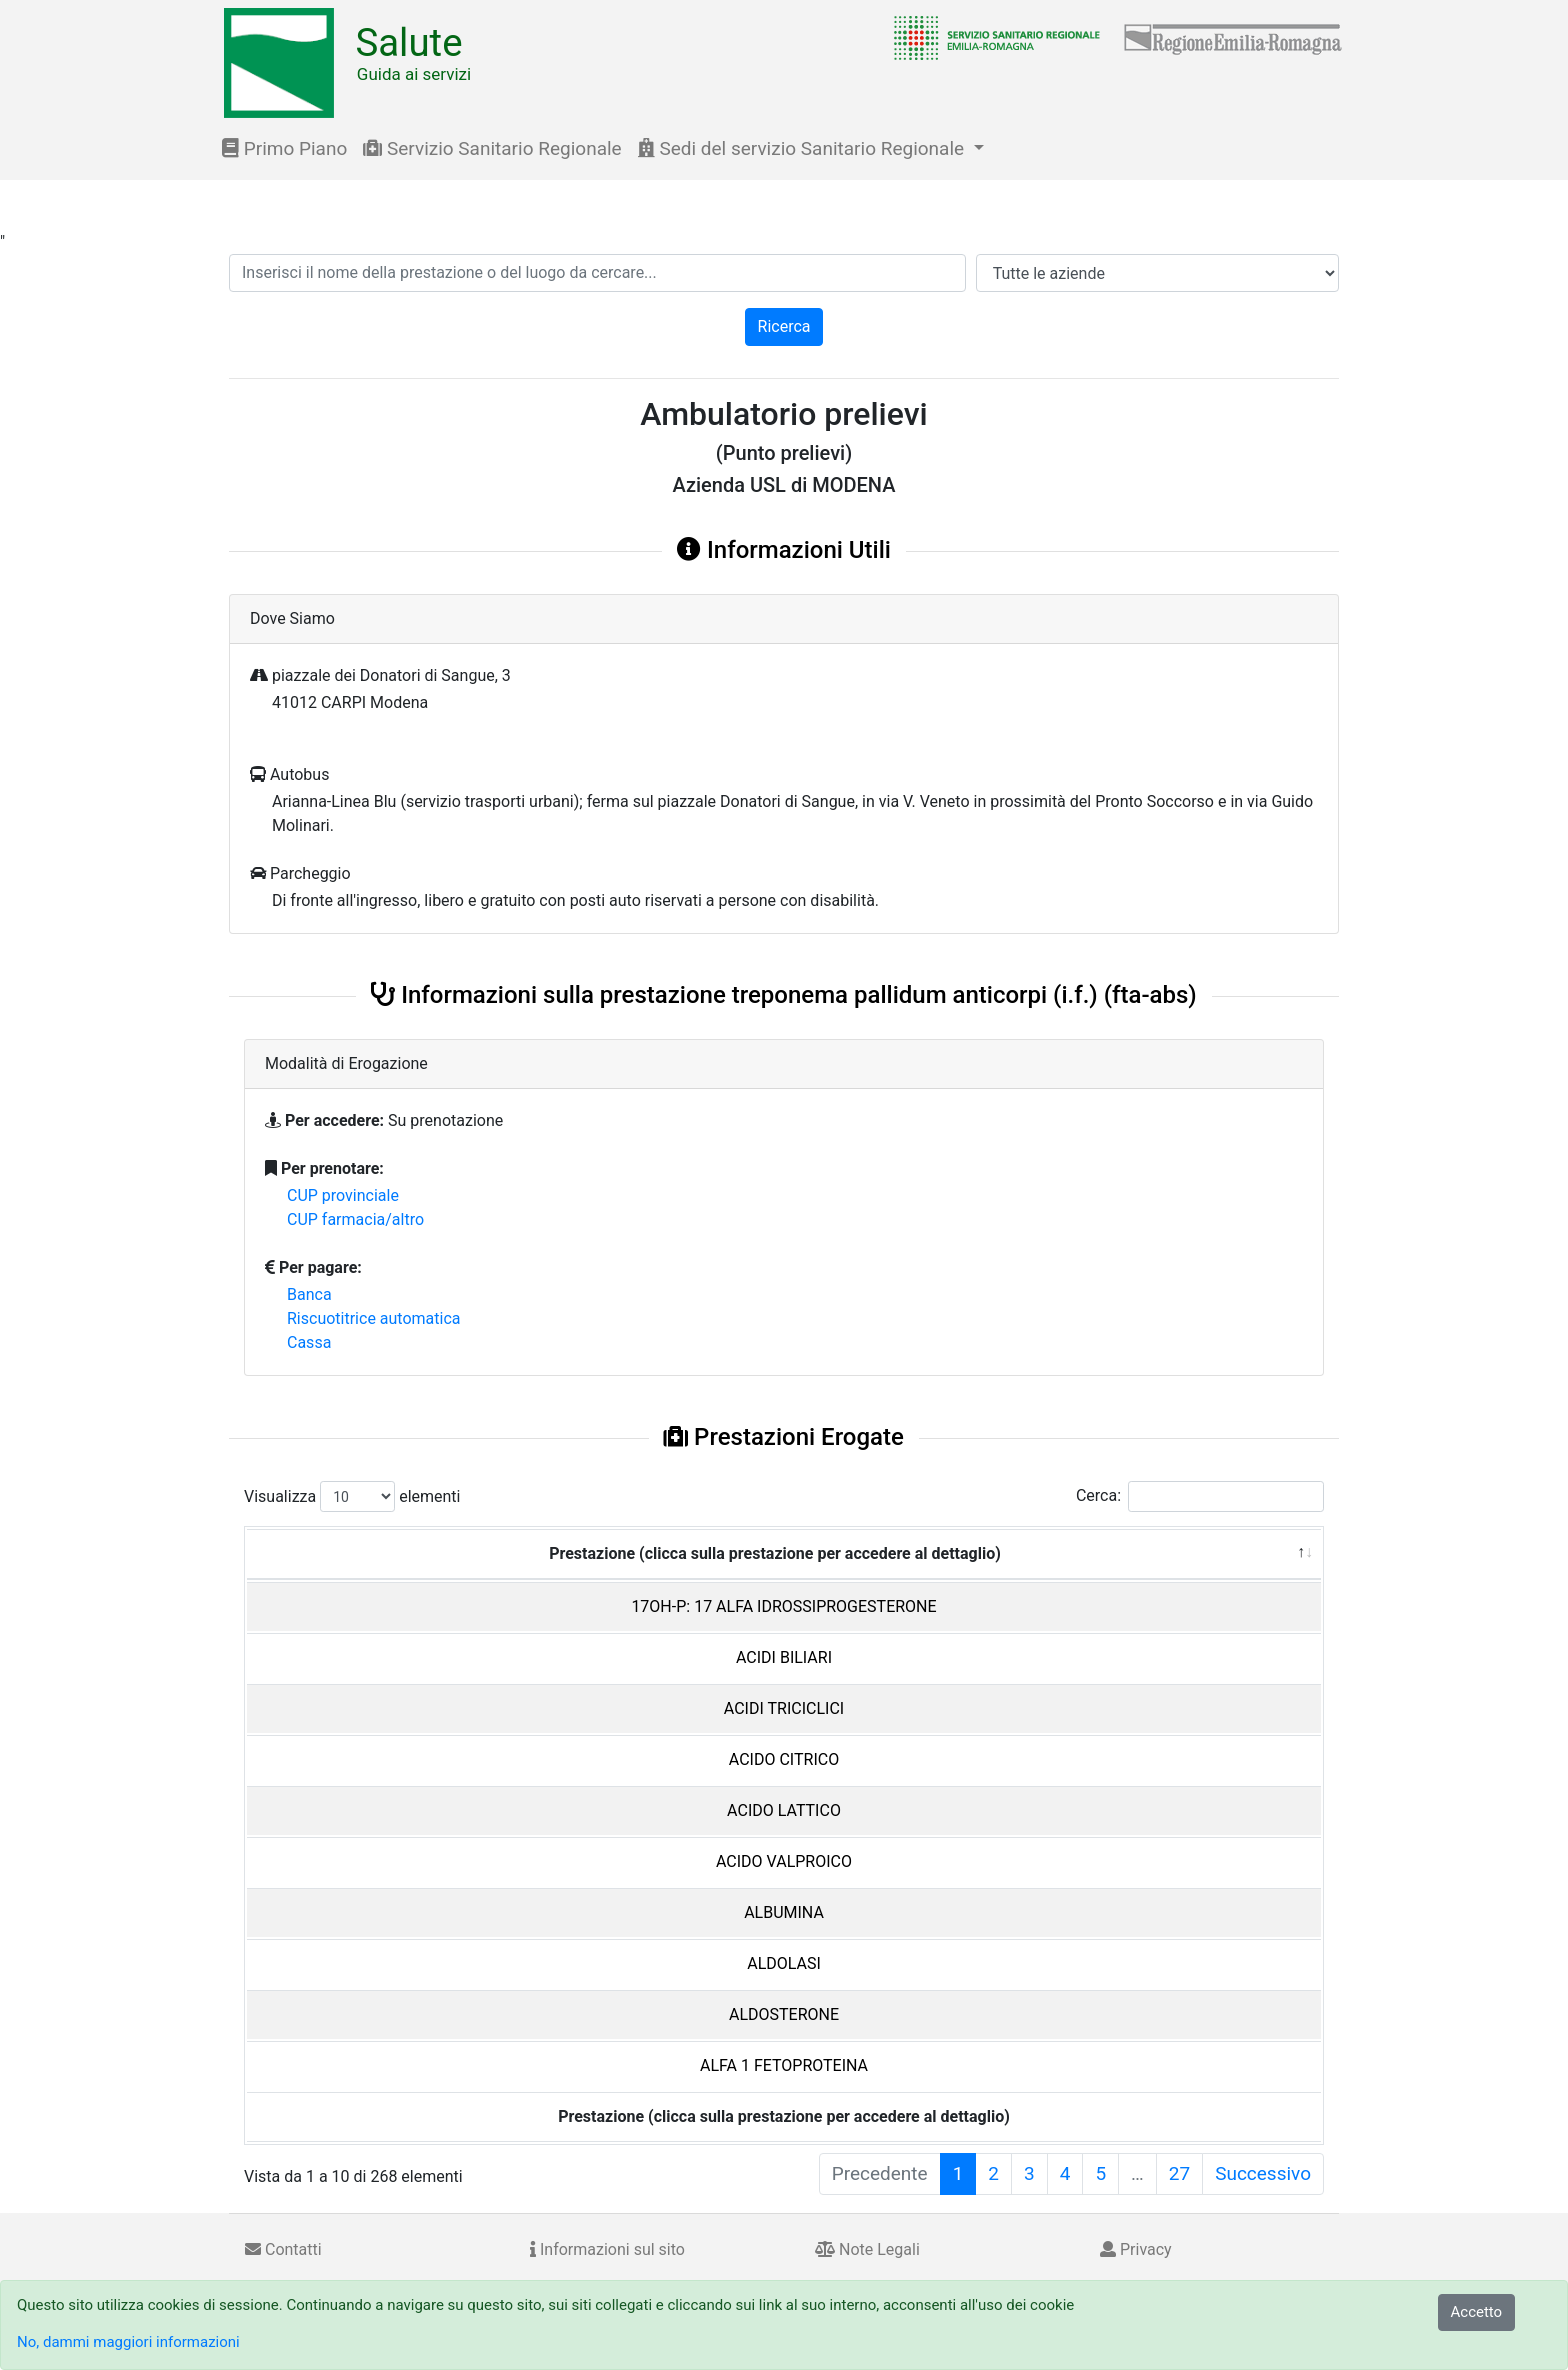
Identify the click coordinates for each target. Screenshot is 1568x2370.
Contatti (283, 2249)
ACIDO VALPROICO (784, 1861)
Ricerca (784, 326)
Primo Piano (284, 148)
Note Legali (867, 2249)
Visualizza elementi (352, 1496)
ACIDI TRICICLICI (784, 1708)
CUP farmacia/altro (355, 1219)
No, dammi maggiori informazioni (128, 2342)
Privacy (1136, 2249)
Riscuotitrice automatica (374, 1318)
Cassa (309, 1342)
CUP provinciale (343, 1195)
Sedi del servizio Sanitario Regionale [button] (803, 148)
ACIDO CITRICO (784, 1759)
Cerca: (1200, 1496)
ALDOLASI (784, 1963)
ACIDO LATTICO (784, 1810)
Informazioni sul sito (607, 2249)
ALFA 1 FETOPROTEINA (784, 2065)
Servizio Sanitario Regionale (492, 148)
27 (1179, 2173)
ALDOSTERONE (784, 2014)
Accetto (1477, 2312)
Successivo (1263, 2173)
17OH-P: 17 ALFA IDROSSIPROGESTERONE (783, 1606)
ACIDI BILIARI (784, 1657)
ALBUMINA (784, 1912)
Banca (309, 1294)
